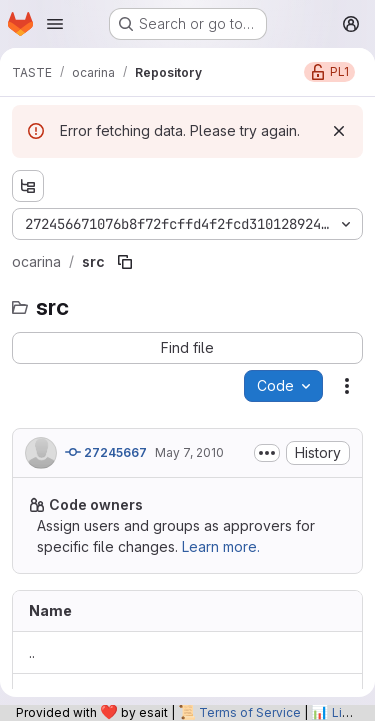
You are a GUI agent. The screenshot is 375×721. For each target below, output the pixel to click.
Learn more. (221, 546)
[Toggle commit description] (267, 453)
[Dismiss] (339, 131)
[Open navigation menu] (55, 24)
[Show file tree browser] (28, 186)
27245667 (106, 452)
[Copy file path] (125, 262)
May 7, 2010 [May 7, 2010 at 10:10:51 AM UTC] (189, 452)
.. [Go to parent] (32, 652)
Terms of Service (250, 712)
